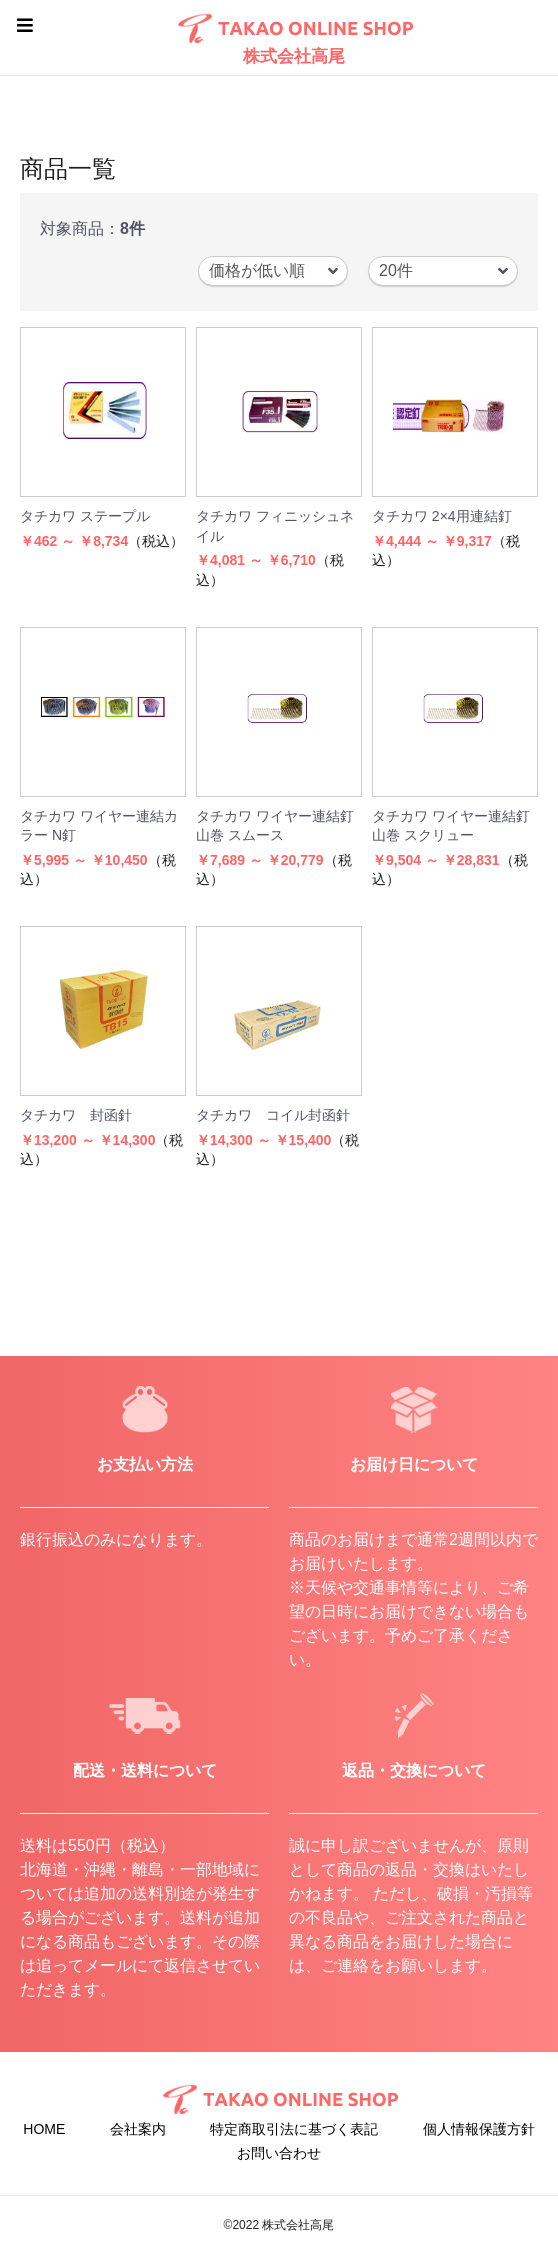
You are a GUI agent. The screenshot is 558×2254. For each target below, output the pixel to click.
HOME (44, 2129)
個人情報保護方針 (479, 2129)
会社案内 (138, 2129)
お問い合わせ (279, 2153)
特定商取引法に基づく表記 (294, 2129)
